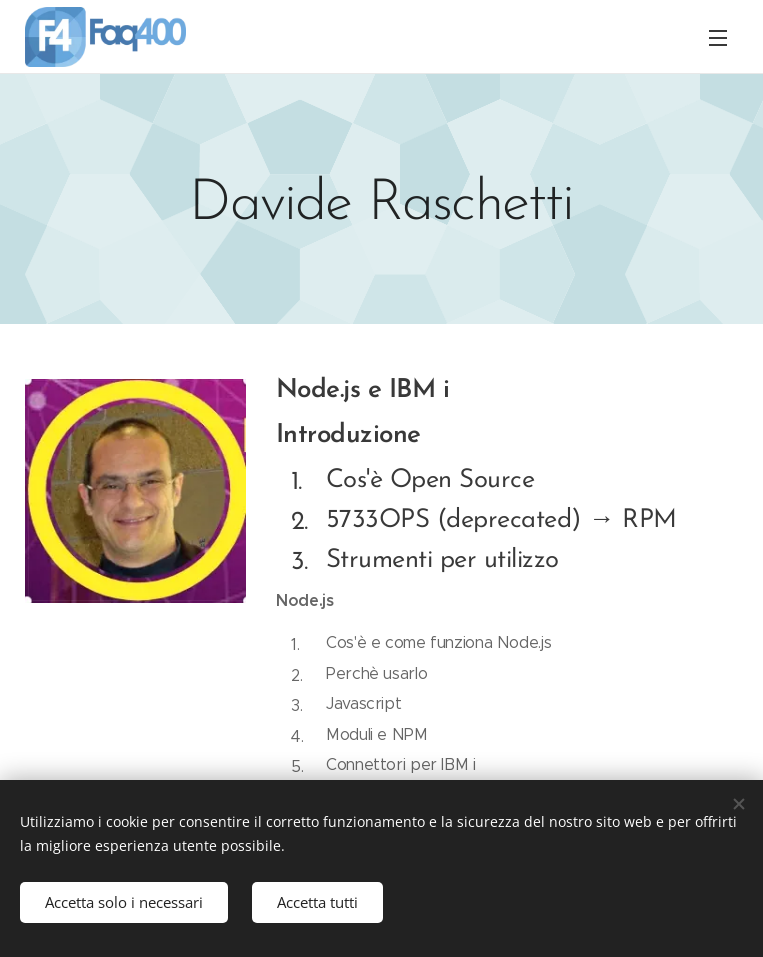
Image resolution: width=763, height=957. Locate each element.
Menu (718, 38)
